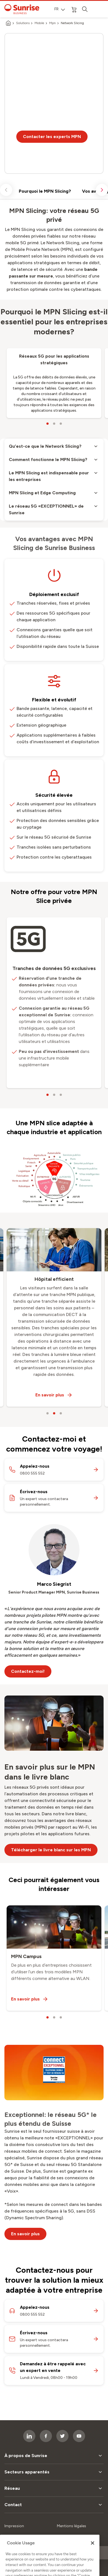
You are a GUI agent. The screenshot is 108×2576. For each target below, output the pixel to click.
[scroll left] (6, 190)
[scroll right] (102, 190)
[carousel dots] (47, 423)
